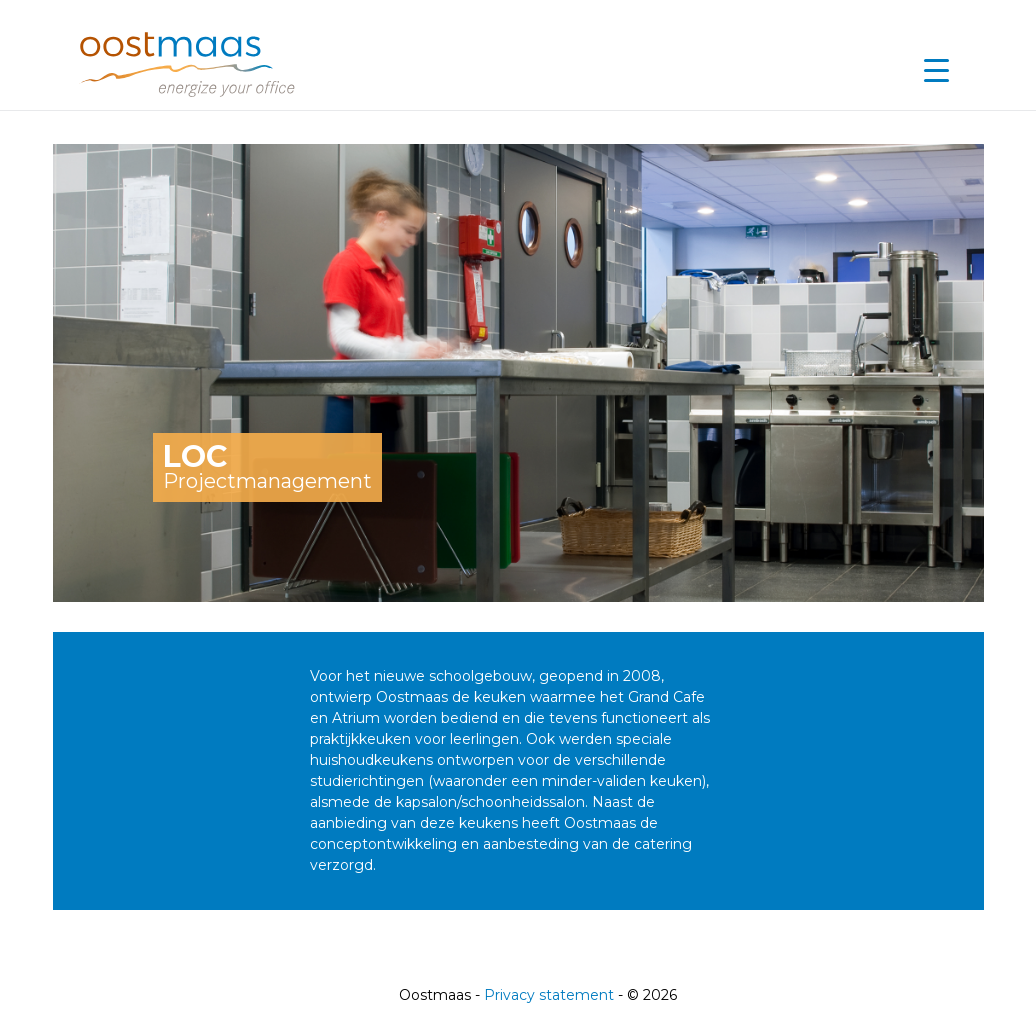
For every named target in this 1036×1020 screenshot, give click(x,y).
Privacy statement (549, 995)
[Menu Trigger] (936, 70)
